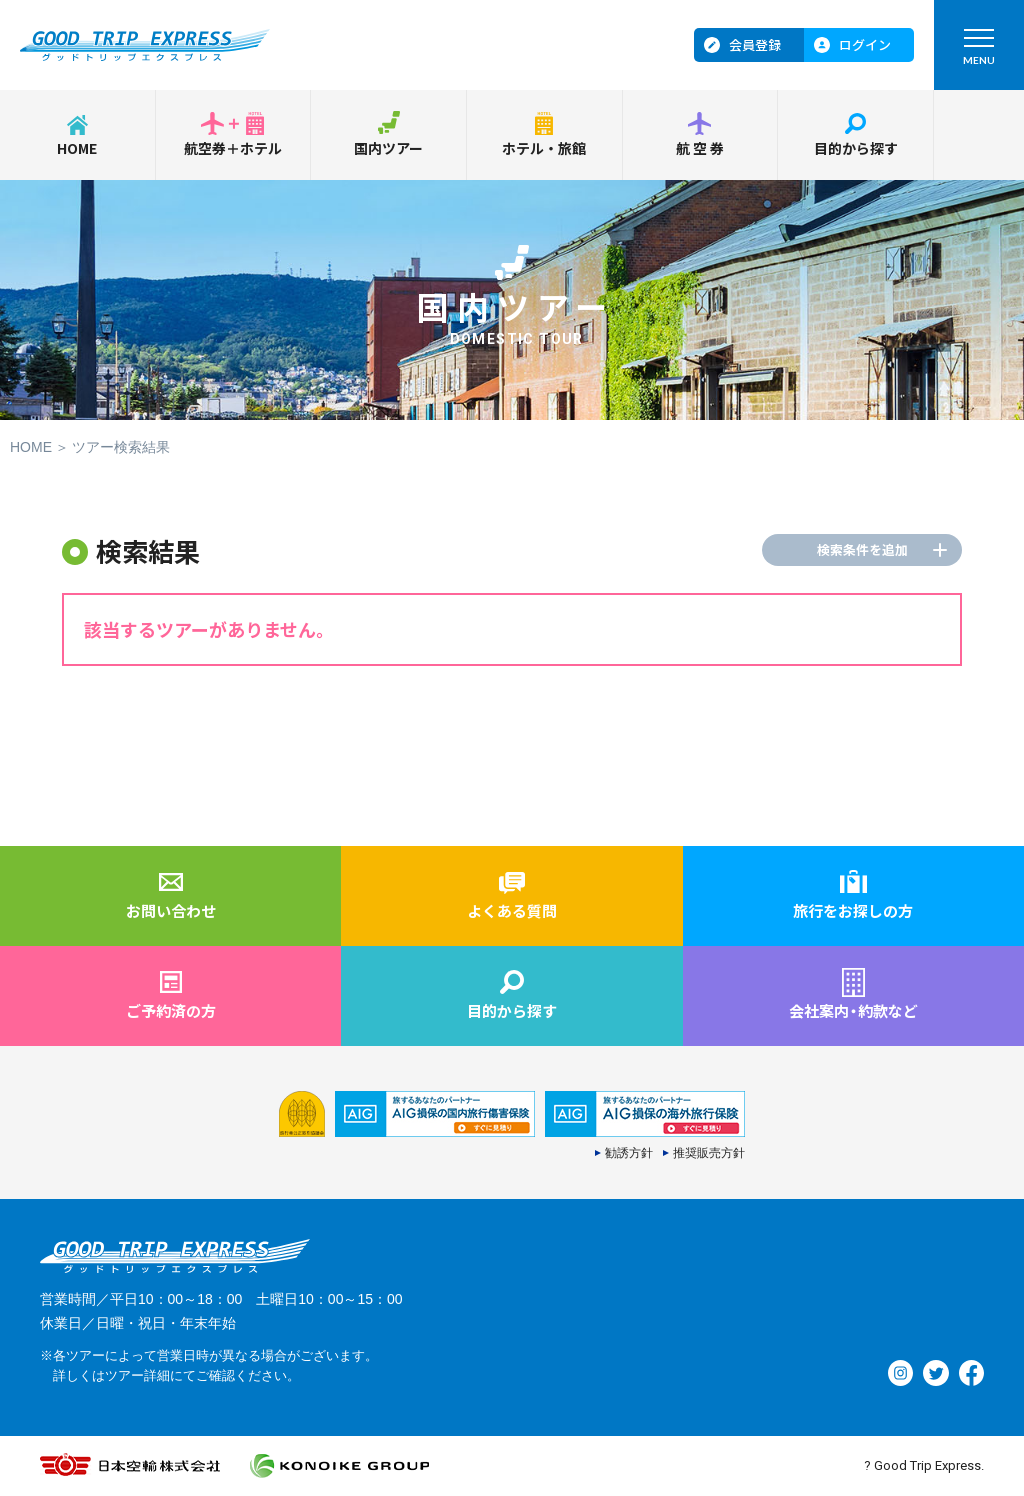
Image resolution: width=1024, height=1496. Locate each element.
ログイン (865, 44)
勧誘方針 (629, 1153)
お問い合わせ (171, 910)
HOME (77, 148)
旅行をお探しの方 (853, 910)
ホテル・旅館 (544, 148)
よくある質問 (512, 910)
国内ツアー (388, 148)
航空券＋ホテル (233, 148)
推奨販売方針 (709, 1153)
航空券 (701, 148)
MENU (979, 51)
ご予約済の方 (171, 1010)
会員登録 (755, 44)
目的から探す (856, 148)
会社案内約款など (853, 1010)
